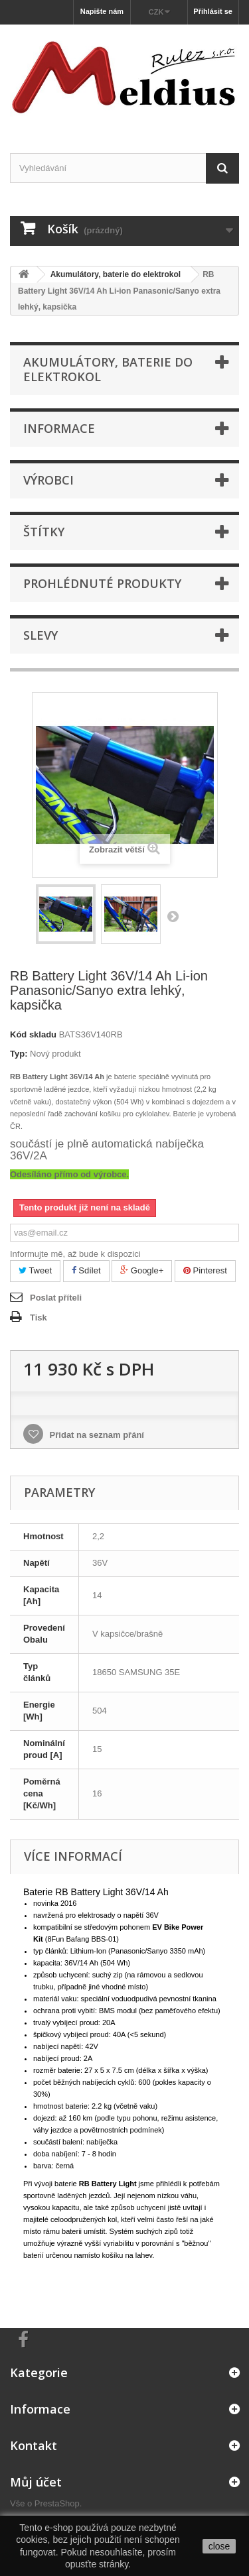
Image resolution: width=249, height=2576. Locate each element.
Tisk (38, 1317)
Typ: (18, 1054)
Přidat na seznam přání (95, 1435)
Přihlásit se (212, 11)
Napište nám (102, 11)
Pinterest (205, 1270)
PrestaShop (57, 2503)
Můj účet (36, 2482)
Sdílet (86, 1270)
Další (172, 916)
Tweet (35, 1270)
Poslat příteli (56, 1298)
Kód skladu (33, 1034)
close (219, 2546)
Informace (59, 428)
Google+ (141, 1270)
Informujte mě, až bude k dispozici (75, 1254)
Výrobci (48, 480)
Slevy (40, 635)
